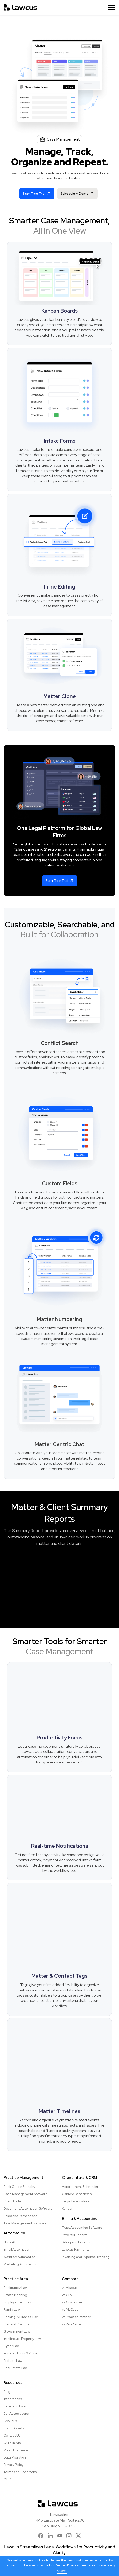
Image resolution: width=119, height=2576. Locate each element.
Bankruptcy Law (15, 2287)
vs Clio (67, 2295)
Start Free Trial (37, 193)
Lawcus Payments (75, 2249)
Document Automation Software (28, 2208)
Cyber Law (11, 2346)
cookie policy (105, 2565)
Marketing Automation (20, 2264)
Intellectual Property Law (22, 2339)
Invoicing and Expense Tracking (86, 2257)
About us (10, 2421)
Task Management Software (25, 2223)
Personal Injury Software (21, 2353)
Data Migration (15, 2457)
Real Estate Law (15, 2368)
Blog (7, 2392)
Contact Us (12, 2435)
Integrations (13, 2399)
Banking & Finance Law (21, 2317)
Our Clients (12, 2443)
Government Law (17, 2331)
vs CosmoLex (72, 2302)
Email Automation (17, 2249)
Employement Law (18, 2302)
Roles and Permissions (20, 2216)
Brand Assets (14, 2428)
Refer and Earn (15, 2406)
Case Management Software (25, 2194)
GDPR (8, 2479)
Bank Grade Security (19, 2186)
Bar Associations (16, 2413)
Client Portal (13, 2201)
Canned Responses (77, 2194)
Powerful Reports (74, 2235)
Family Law (12, 2309)
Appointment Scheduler (80, 2186)
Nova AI (9, 2242)
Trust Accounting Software (82, 2227)
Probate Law (13, 2360)
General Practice (17, 2324)
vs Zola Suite (71, 2324)
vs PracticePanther (76, 2317)
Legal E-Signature (75, 2201)
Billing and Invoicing (77, 2242)
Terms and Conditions (20, 2472)
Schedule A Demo (77, 193)
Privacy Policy (13, 2465)
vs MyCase (70, 2309)
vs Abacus (69, 2287)
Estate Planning (15, 2295)
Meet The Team (16, 2450)
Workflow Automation (19, 2257)
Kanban (67, 2208)
